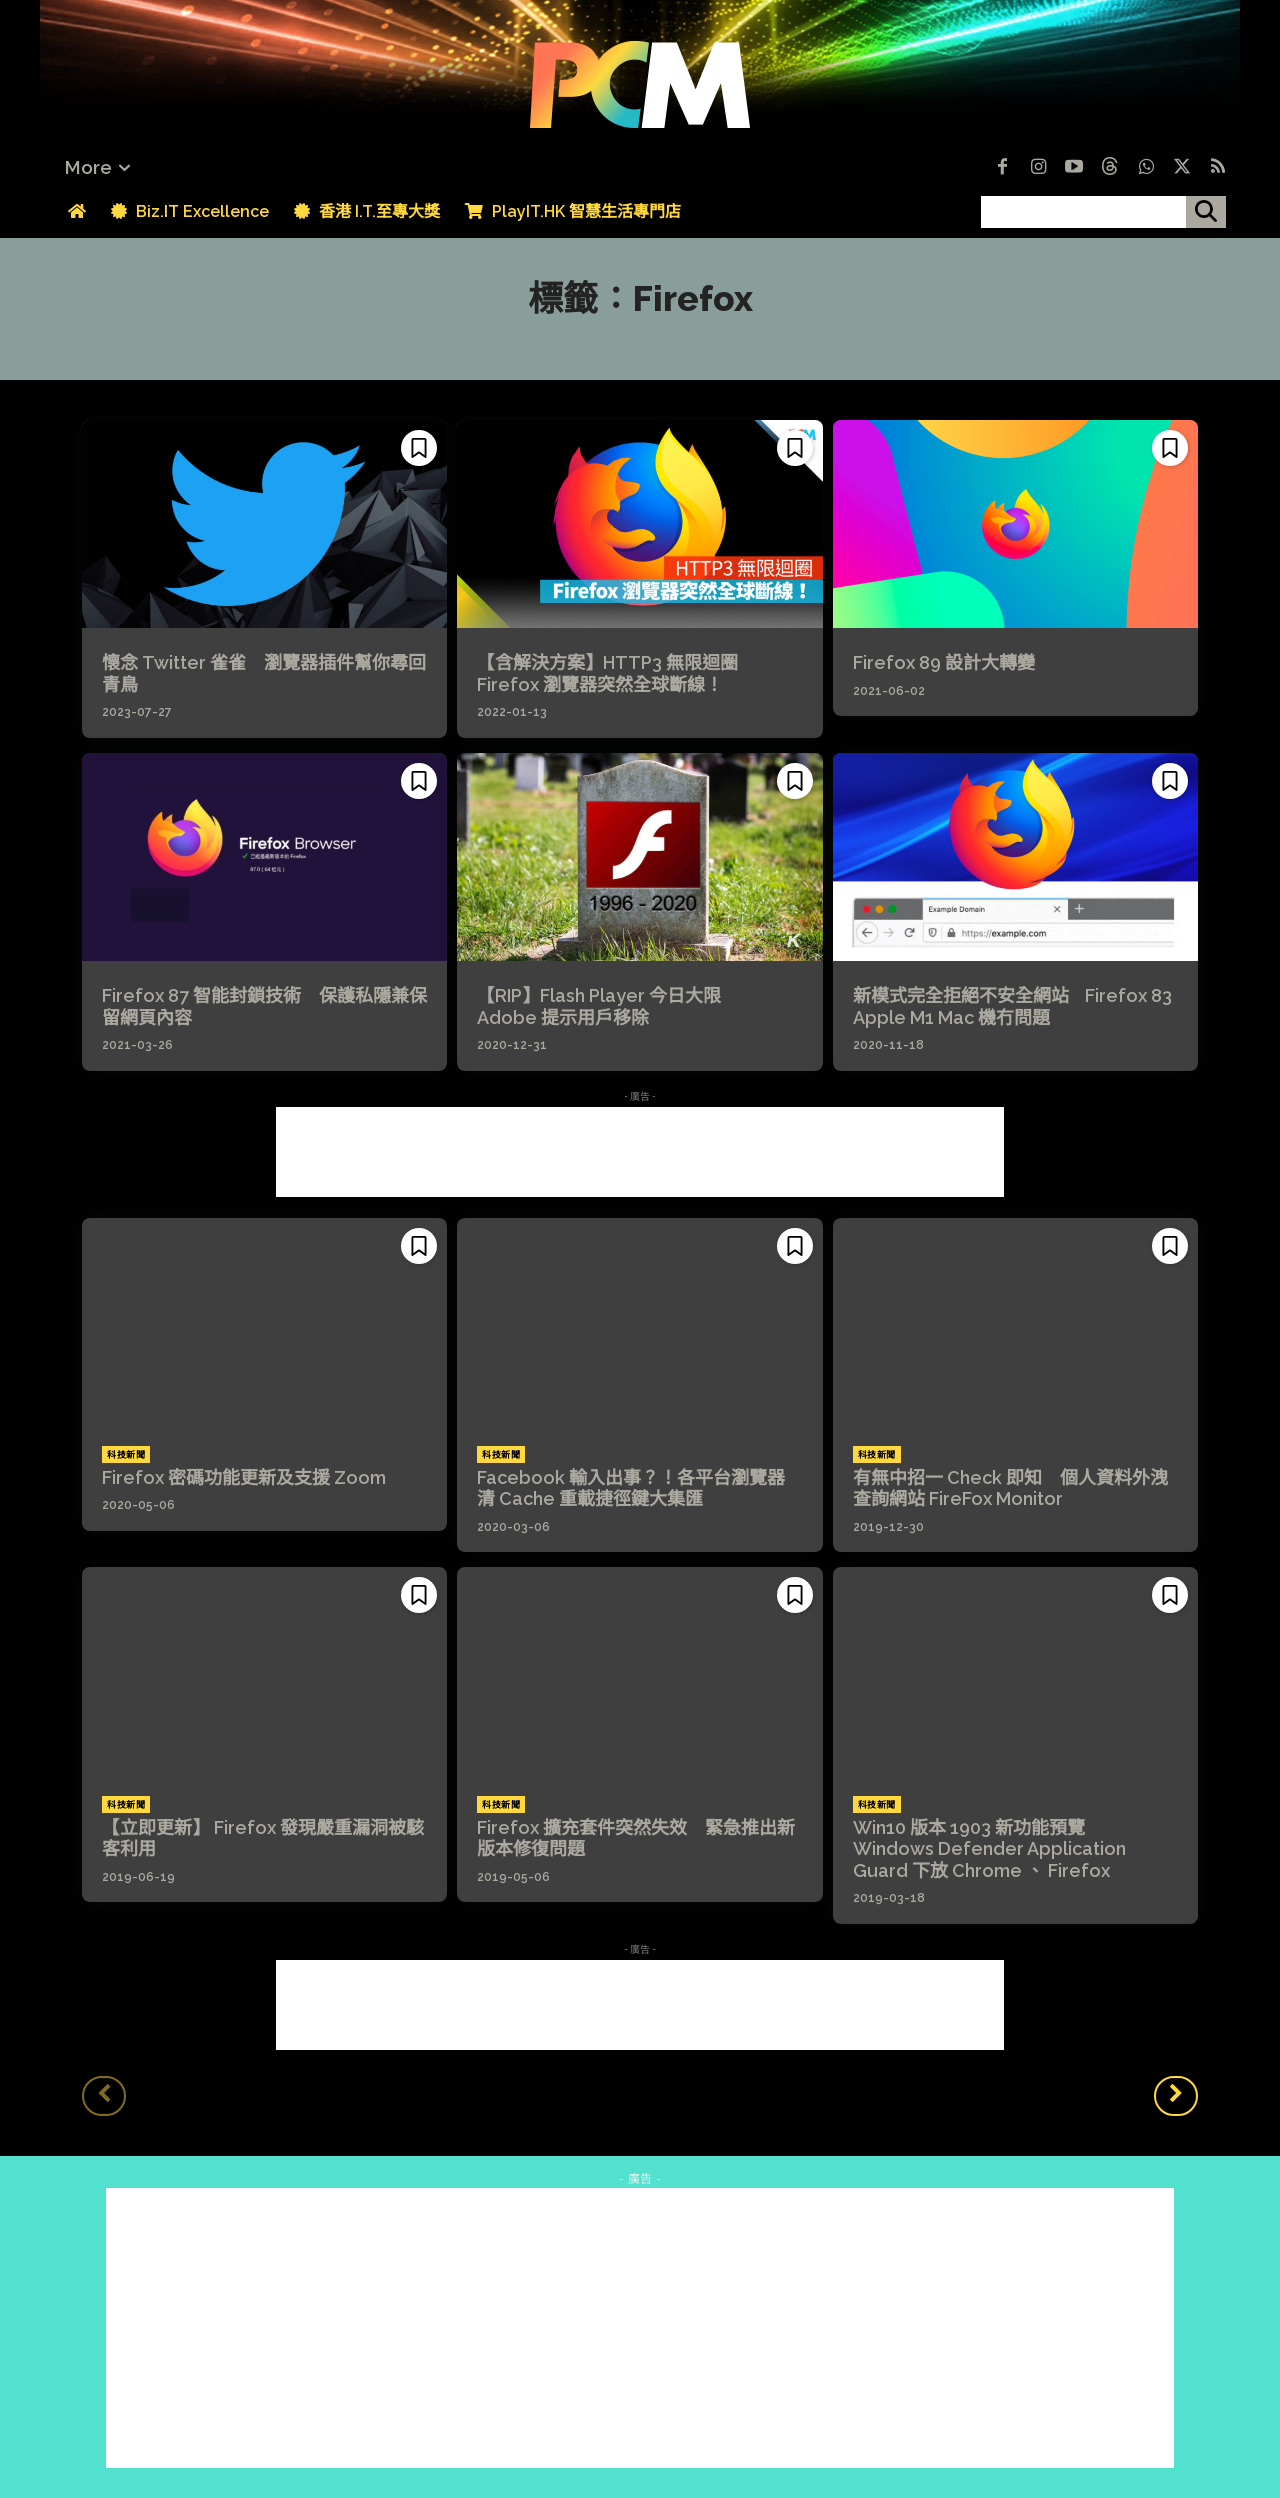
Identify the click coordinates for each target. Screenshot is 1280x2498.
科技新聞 (126, 1455)
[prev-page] (104, 2096)
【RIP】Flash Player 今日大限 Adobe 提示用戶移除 (610, 1006)
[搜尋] (1206, 212)
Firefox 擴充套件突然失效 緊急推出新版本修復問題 (636, 1838)
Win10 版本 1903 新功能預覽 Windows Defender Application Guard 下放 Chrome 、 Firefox (989, 1849)
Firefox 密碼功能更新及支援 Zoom (244, 1477)
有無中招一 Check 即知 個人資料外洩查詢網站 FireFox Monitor (1010, 1488)
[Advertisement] (640, 1152)
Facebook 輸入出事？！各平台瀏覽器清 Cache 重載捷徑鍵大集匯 (631, 1488)
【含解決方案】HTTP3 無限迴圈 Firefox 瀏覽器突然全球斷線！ (618, 673)
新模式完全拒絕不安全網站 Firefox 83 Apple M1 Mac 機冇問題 (1012, 1006)
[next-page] (1176, 2096)
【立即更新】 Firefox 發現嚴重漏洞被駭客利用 (263, 1838)
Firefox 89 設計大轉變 (944, 662)
